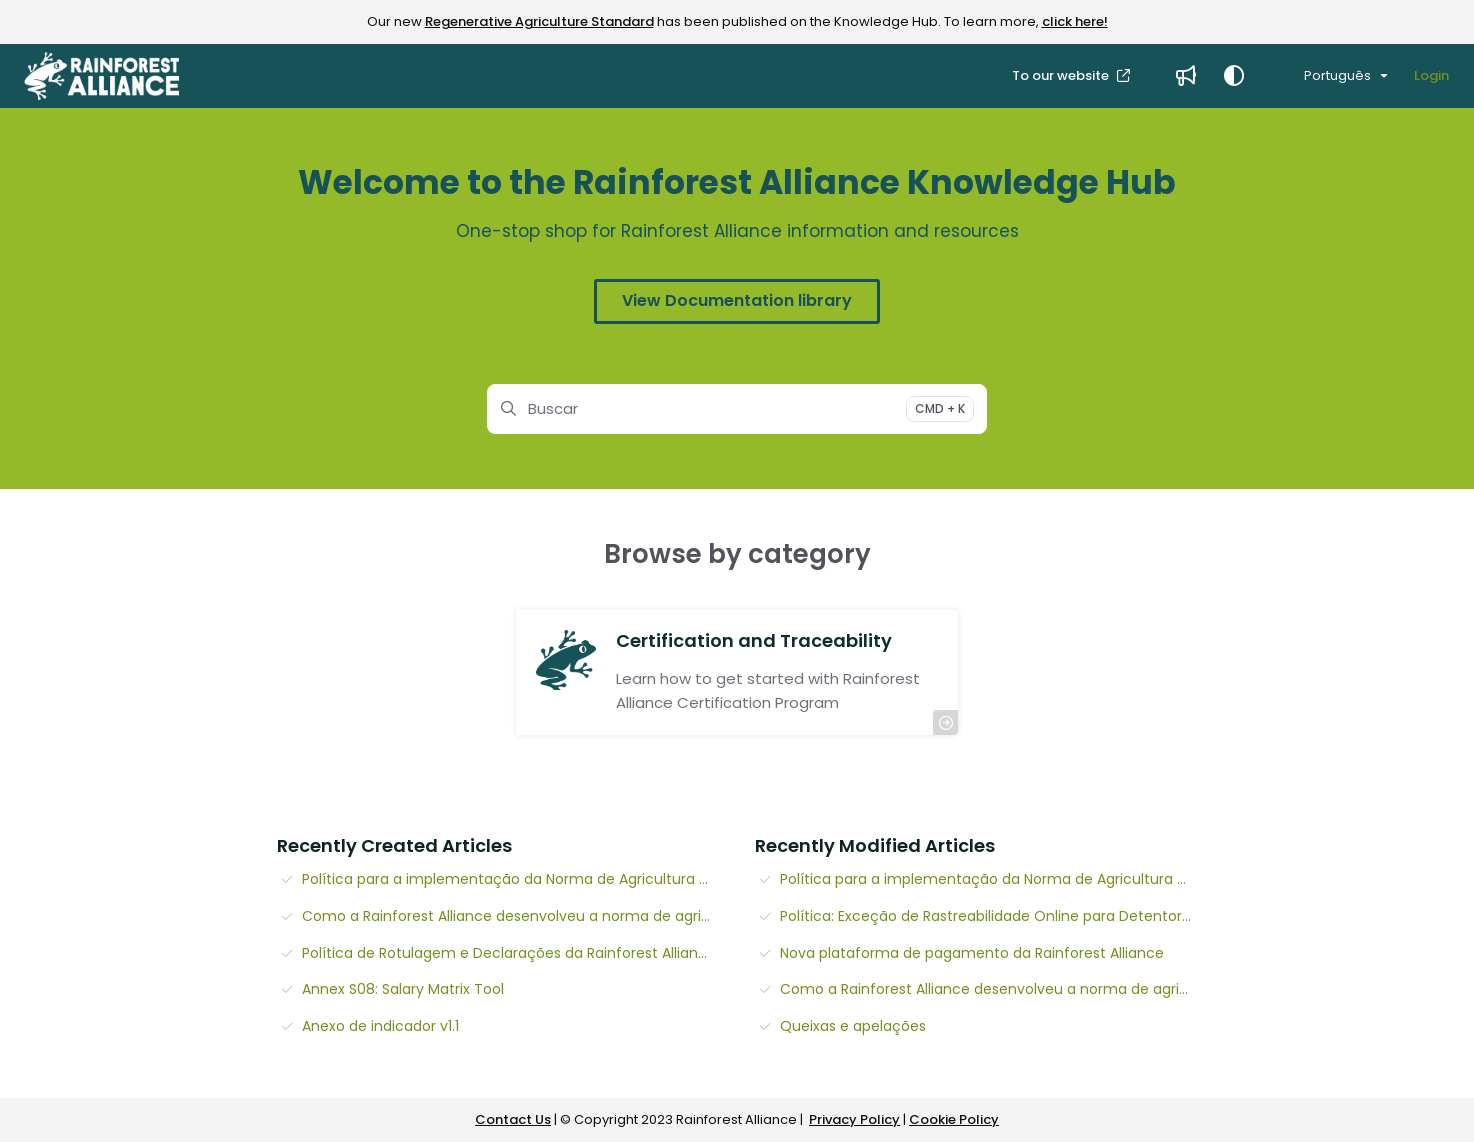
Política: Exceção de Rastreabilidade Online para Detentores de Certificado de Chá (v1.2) (988, 916)
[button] (101, 76)
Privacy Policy (854, 1119)
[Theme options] (1234, 76)
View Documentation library (737, 300)
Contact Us (513, 1119)
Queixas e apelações (853, 1026)
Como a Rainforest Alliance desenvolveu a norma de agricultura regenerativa (510, 916)
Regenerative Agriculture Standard (539, 21)
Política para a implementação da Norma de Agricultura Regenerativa (510, 879)
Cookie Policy (954, 1119)
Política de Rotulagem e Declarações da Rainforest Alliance (509, 953)
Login (1431, 75)
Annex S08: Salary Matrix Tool (403, 989)
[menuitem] (1186, 76)
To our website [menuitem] (1062, 75)
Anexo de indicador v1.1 (380, 1026)
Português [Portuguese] (1325, 75)
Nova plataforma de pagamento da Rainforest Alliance (972, 953)
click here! (1075, 21)
